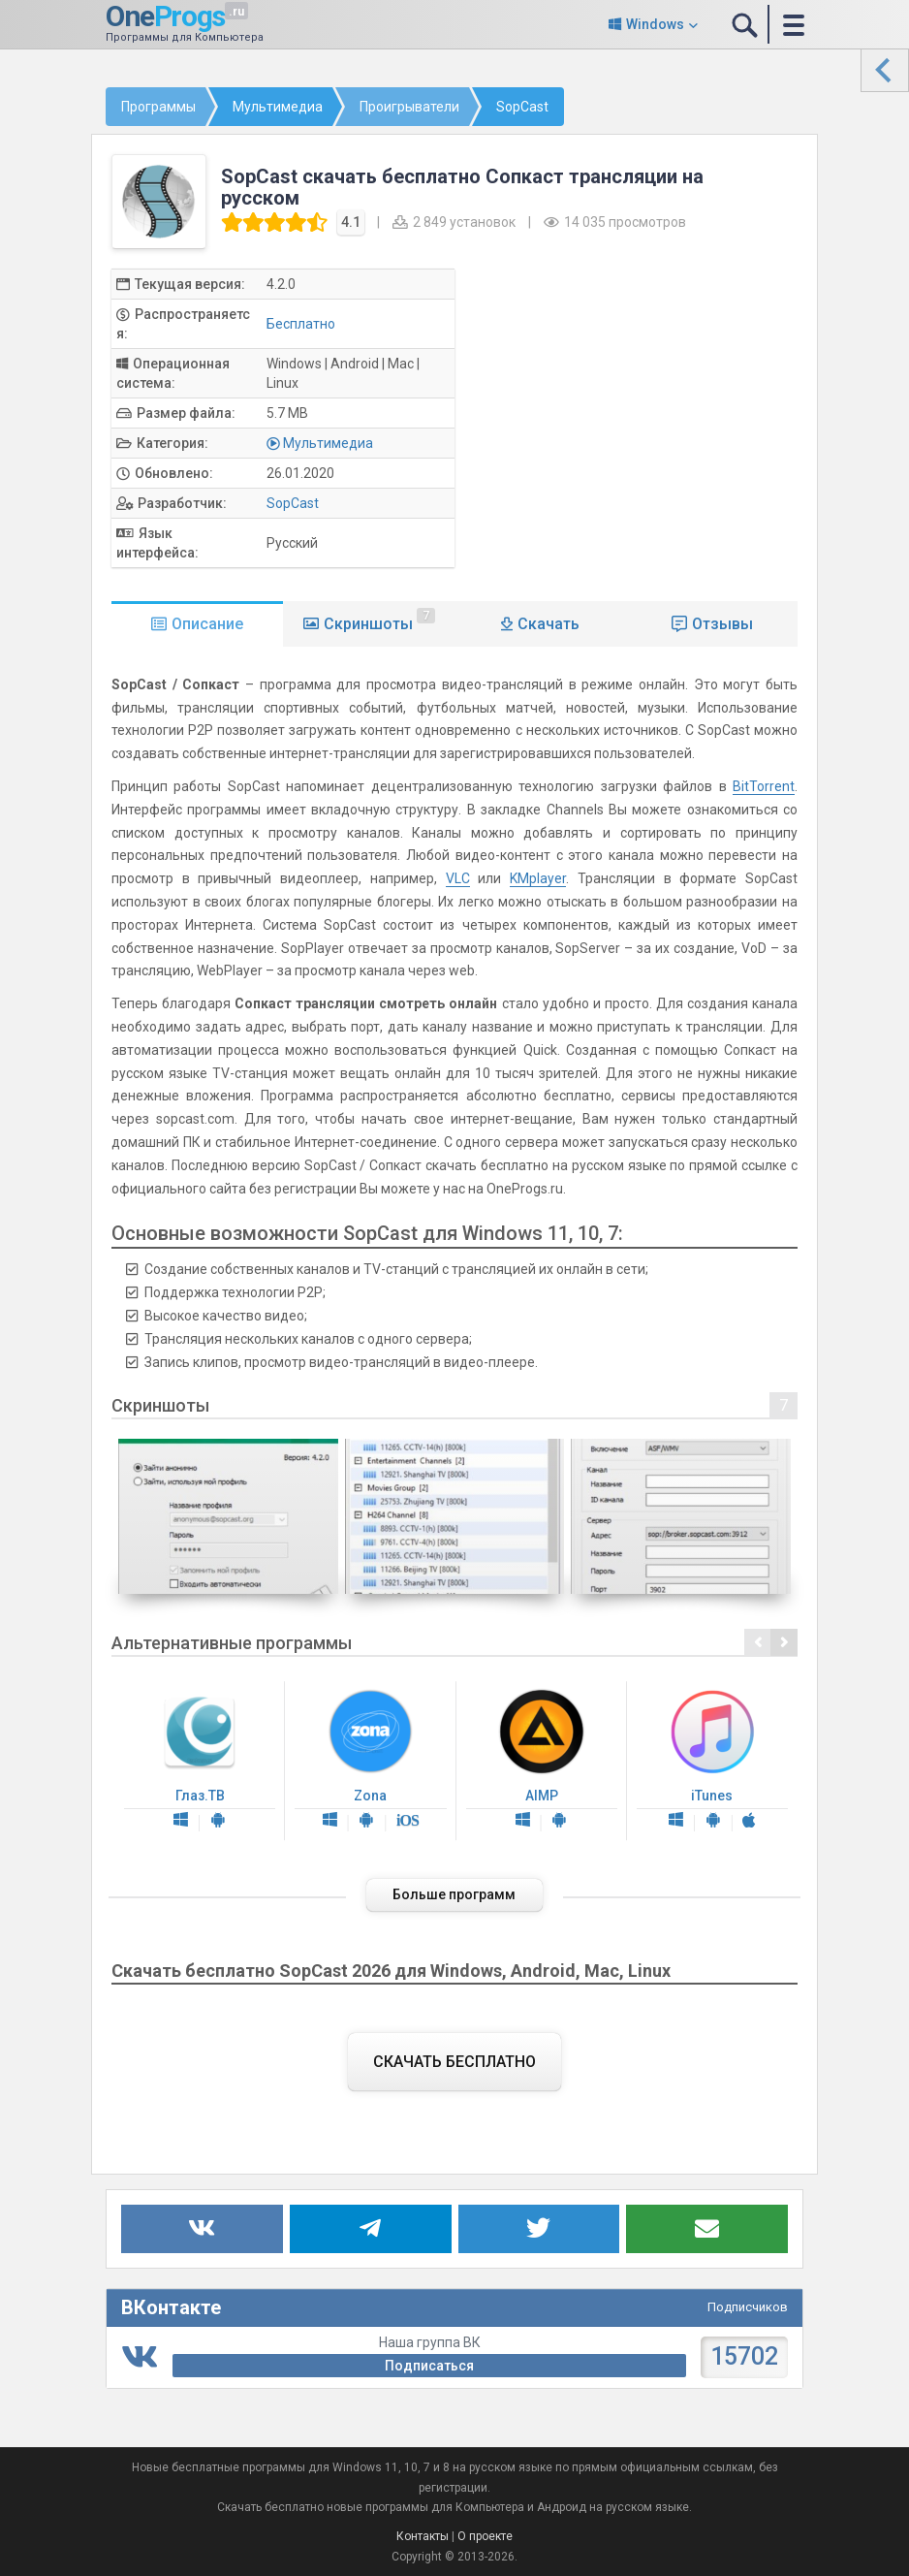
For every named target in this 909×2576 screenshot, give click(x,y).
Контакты (422, 2536)
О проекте (485, 2536)
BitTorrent (764, 786)
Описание (207, 624)
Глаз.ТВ (199, 1760)
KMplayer (538, 878)
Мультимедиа (328, 443)
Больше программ (455, 1894)
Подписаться (429, 2365)
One (165, 16)
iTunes (712, 1760)
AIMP (541, 1760)
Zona (370, 1760)
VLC (458, 878)
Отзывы (722, 624)
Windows (655, 24)
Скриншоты (379, 620)
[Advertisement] (645, 404)
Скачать (548, 624)
